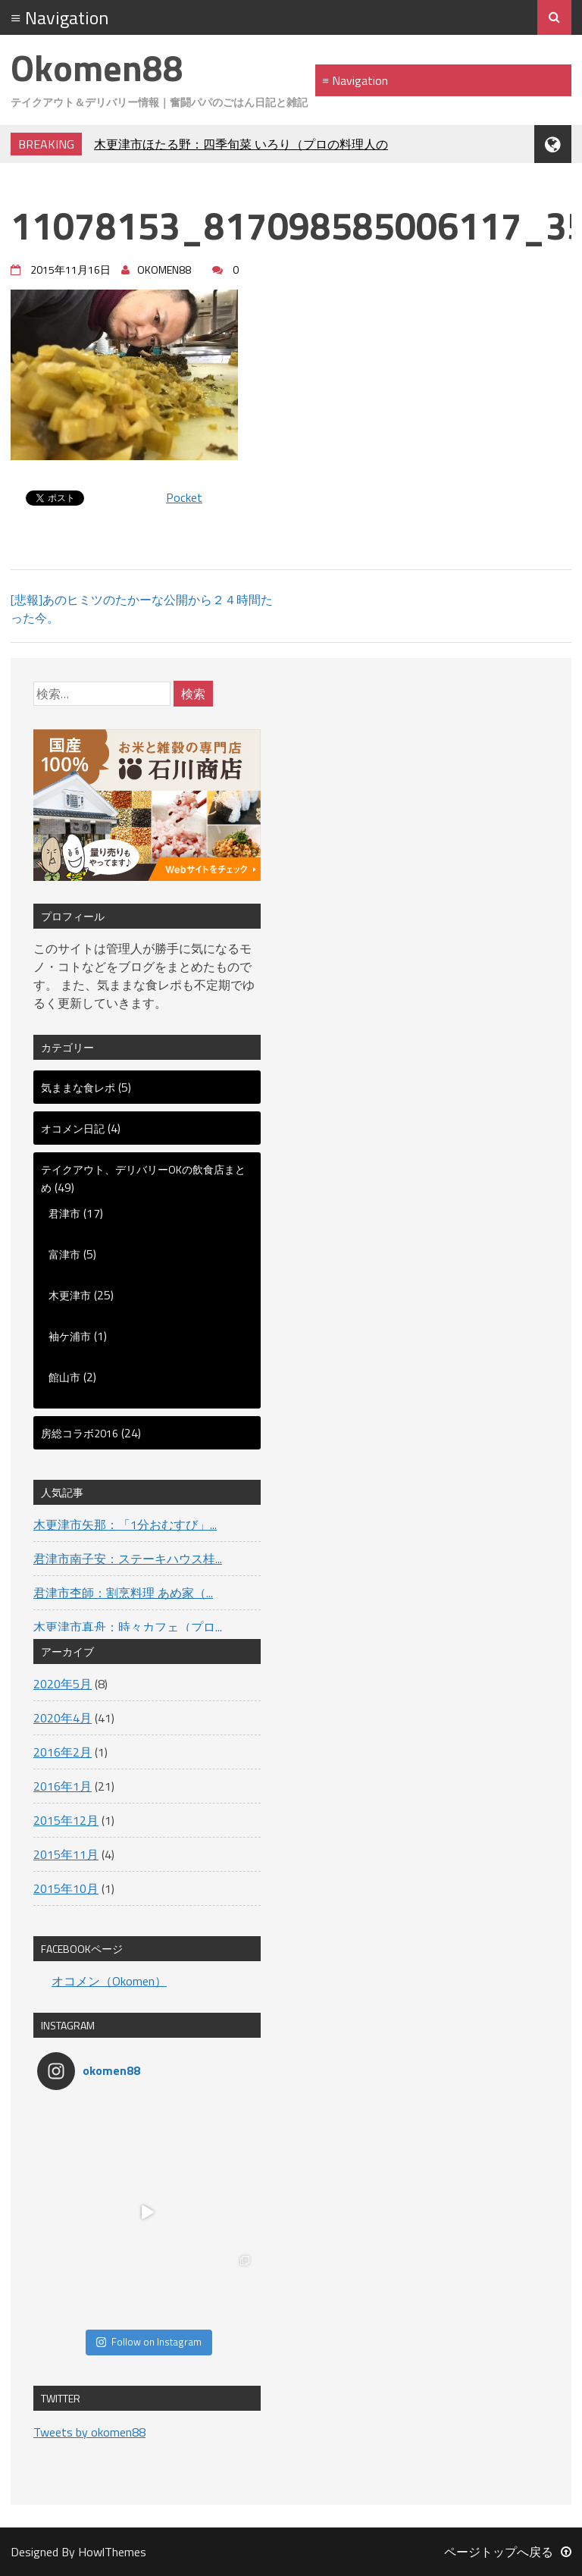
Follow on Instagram (149, 2341)
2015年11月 (66, 1854)
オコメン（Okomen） (109, 1981)
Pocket (184, 497)
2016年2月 (62, 1752)
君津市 (64, 1213)
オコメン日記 (73, 1128)
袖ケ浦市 (69, 1336)
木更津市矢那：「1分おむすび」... (125, 1524)
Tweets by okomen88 (89, 2432)
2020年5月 (62, 1684)
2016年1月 (62, 1786)
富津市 (64, 1254)
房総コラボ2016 (79, 1433)
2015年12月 (66, 1820)
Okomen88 (97, 68)
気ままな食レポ (78, 1087)
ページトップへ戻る (507, 2552)
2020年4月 (62, 1718)
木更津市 (69, 1295)
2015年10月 (66, 1888)
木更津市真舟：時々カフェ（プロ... (127, 1627)
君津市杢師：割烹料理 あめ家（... (123, 1593)
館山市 (64, 1377)
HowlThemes (112, 2552)
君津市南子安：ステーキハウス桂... (127, 1559)
